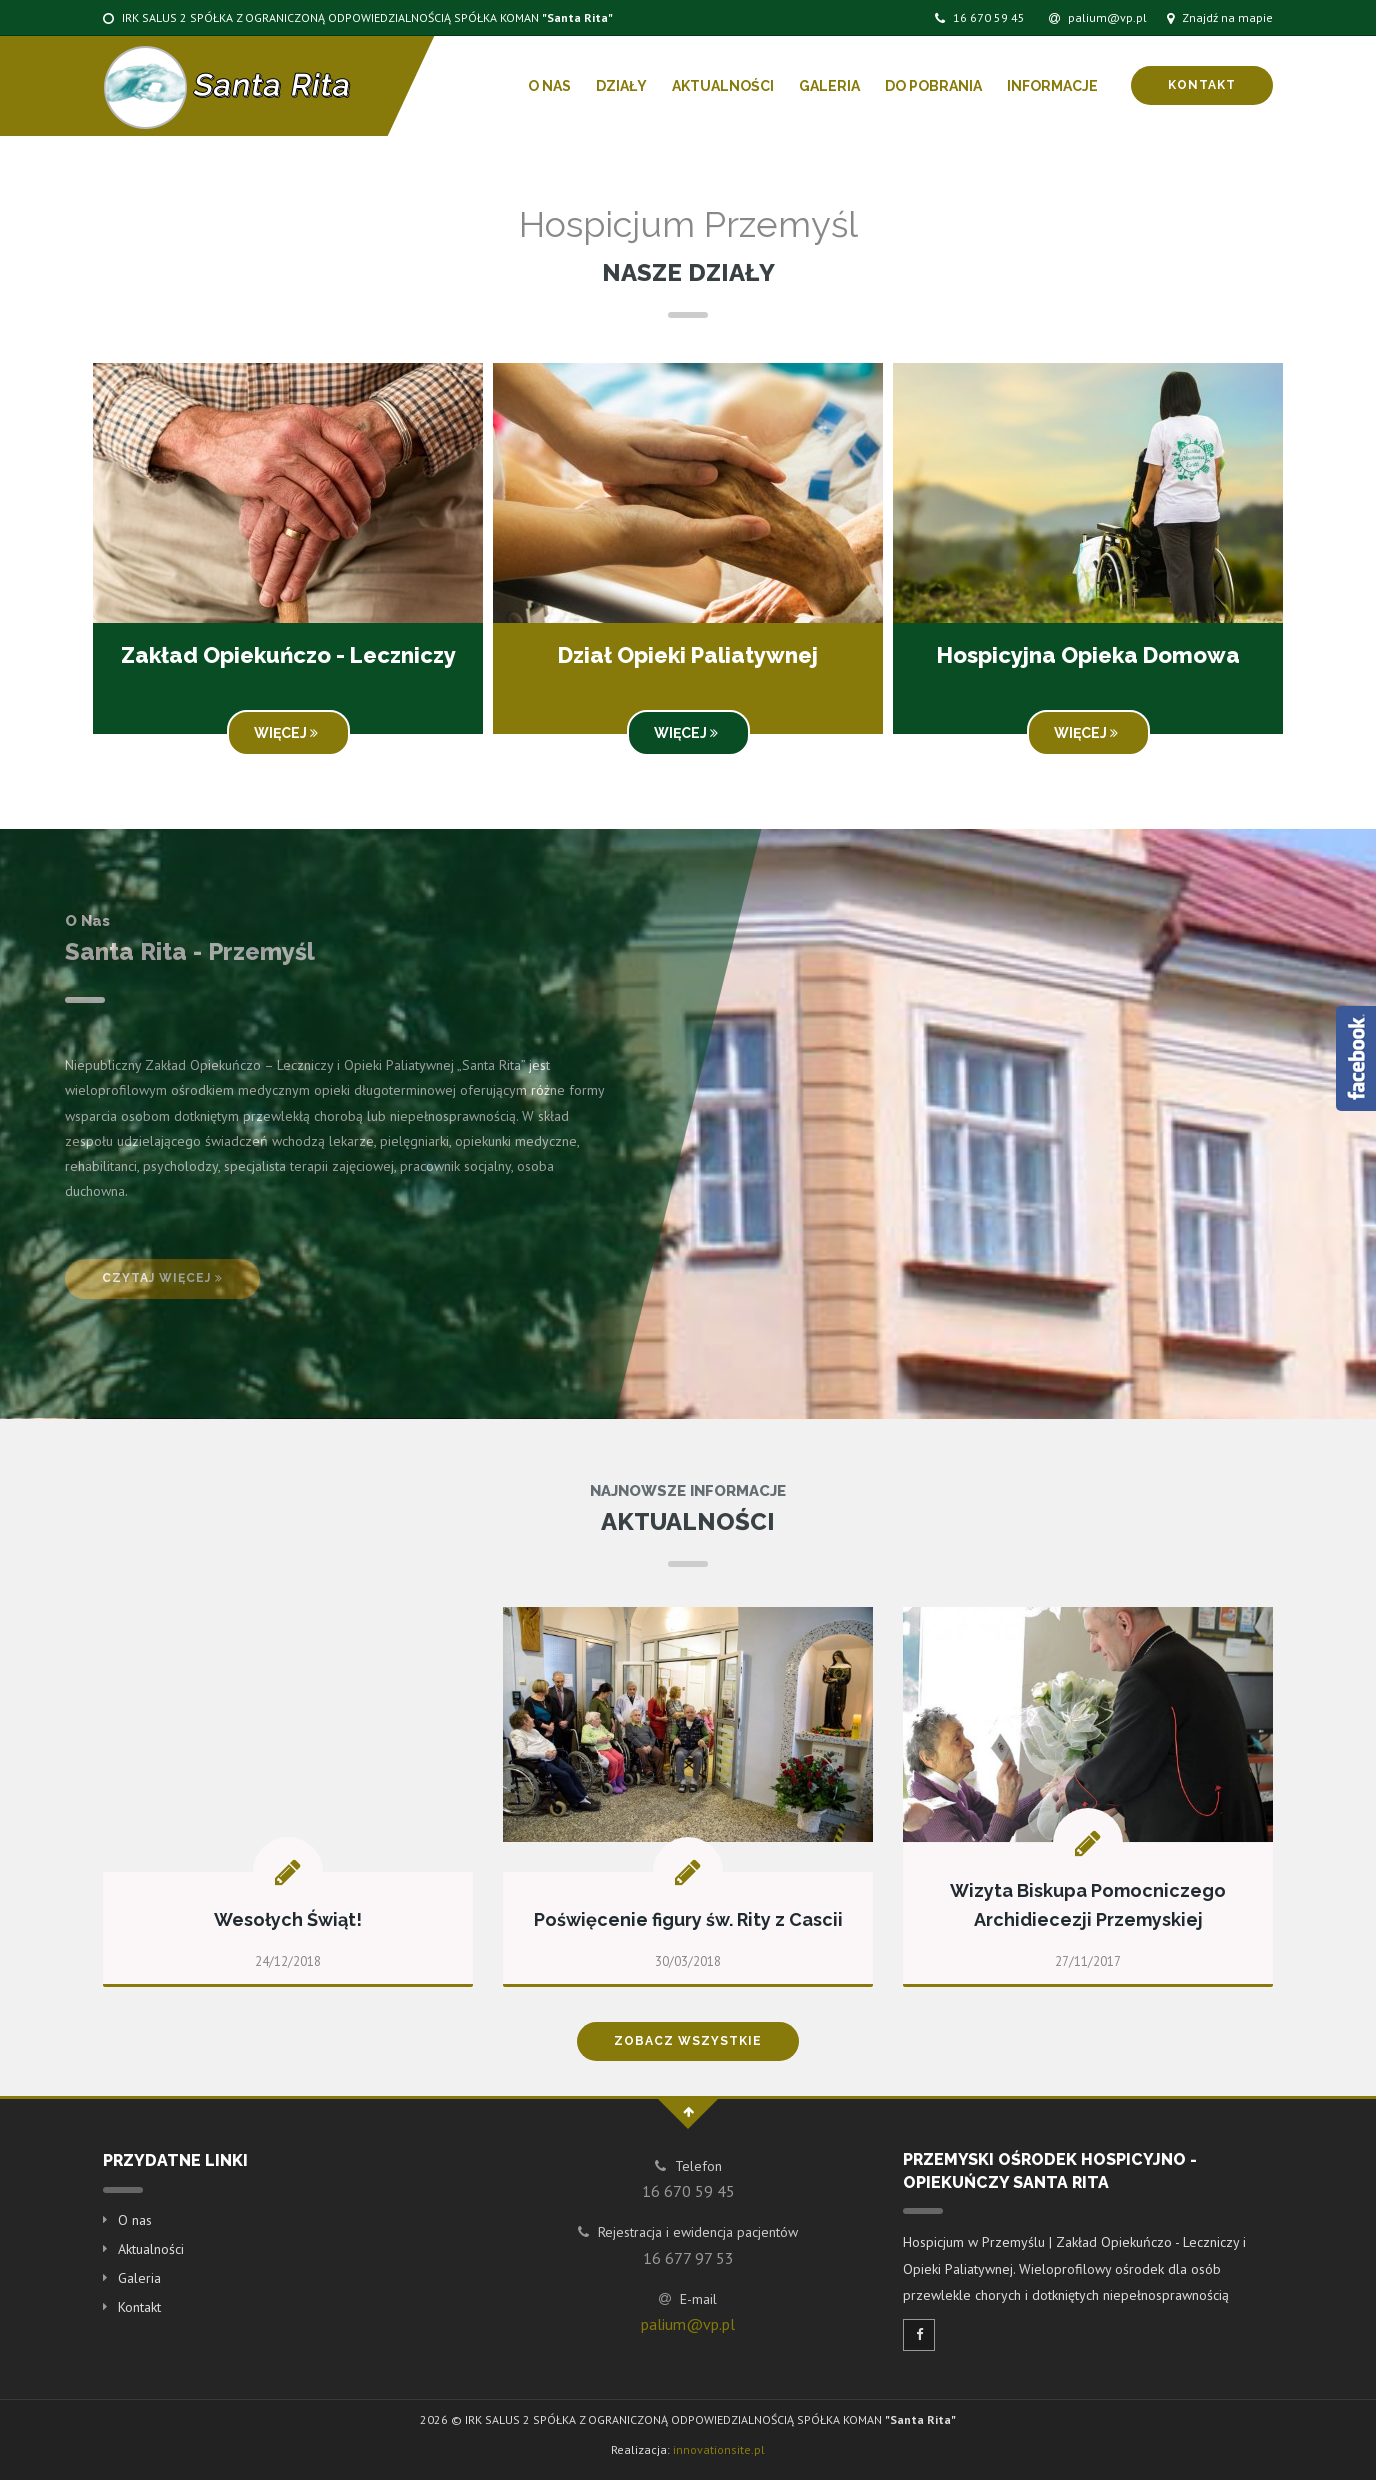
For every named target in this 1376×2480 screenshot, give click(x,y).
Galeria (829, 86)
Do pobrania (933, 86)
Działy (621, 86)
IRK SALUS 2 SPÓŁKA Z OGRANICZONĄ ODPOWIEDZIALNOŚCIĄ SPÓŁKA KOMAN (358, 17)
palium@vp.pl (1098, 17)
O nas (549, 86)
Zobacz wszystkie (688, 2041)
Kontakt (1202, 85)
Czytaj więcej (162, 1278)
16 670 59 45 (980, 17)
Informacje (1052, 86)
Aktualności (723, 86)
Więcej (288, 733)
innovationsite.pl (719, 2449)
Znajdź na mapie (1220, 17)
